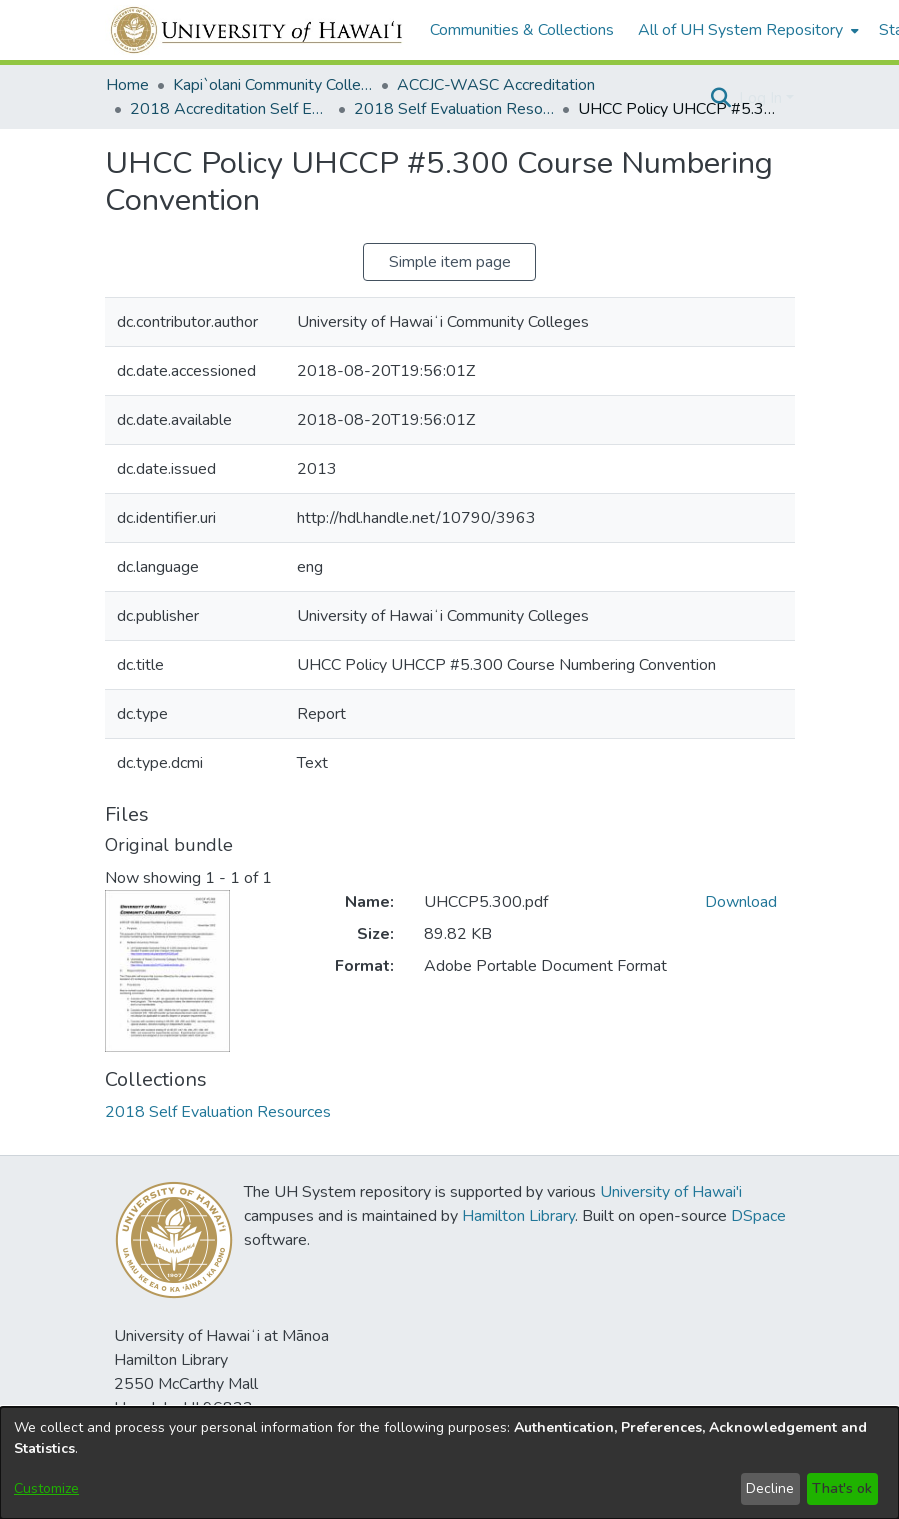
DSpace (758, 1216)
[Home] (257, 30)
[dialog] (449, 1463)
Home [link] (127, 85)
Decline (770, 1488)
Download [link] (741, 902)
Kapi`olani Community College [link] (273, 85)
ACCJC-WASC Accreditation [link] (496, 85)
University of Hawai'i (671, 1192)
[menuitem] (746, 30)
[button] (721, 98)
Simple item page (450, 262)
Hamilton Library (518, 1216)
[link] (218, 1112)
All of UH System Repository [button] (740, 30)
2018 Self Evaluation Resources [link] (454, 109)
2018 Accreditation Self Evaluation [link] (230, 109)
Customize (46, 1488)
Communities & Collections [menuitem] (522, 30)
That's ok (842, 1488)
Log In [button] (762, 98)
